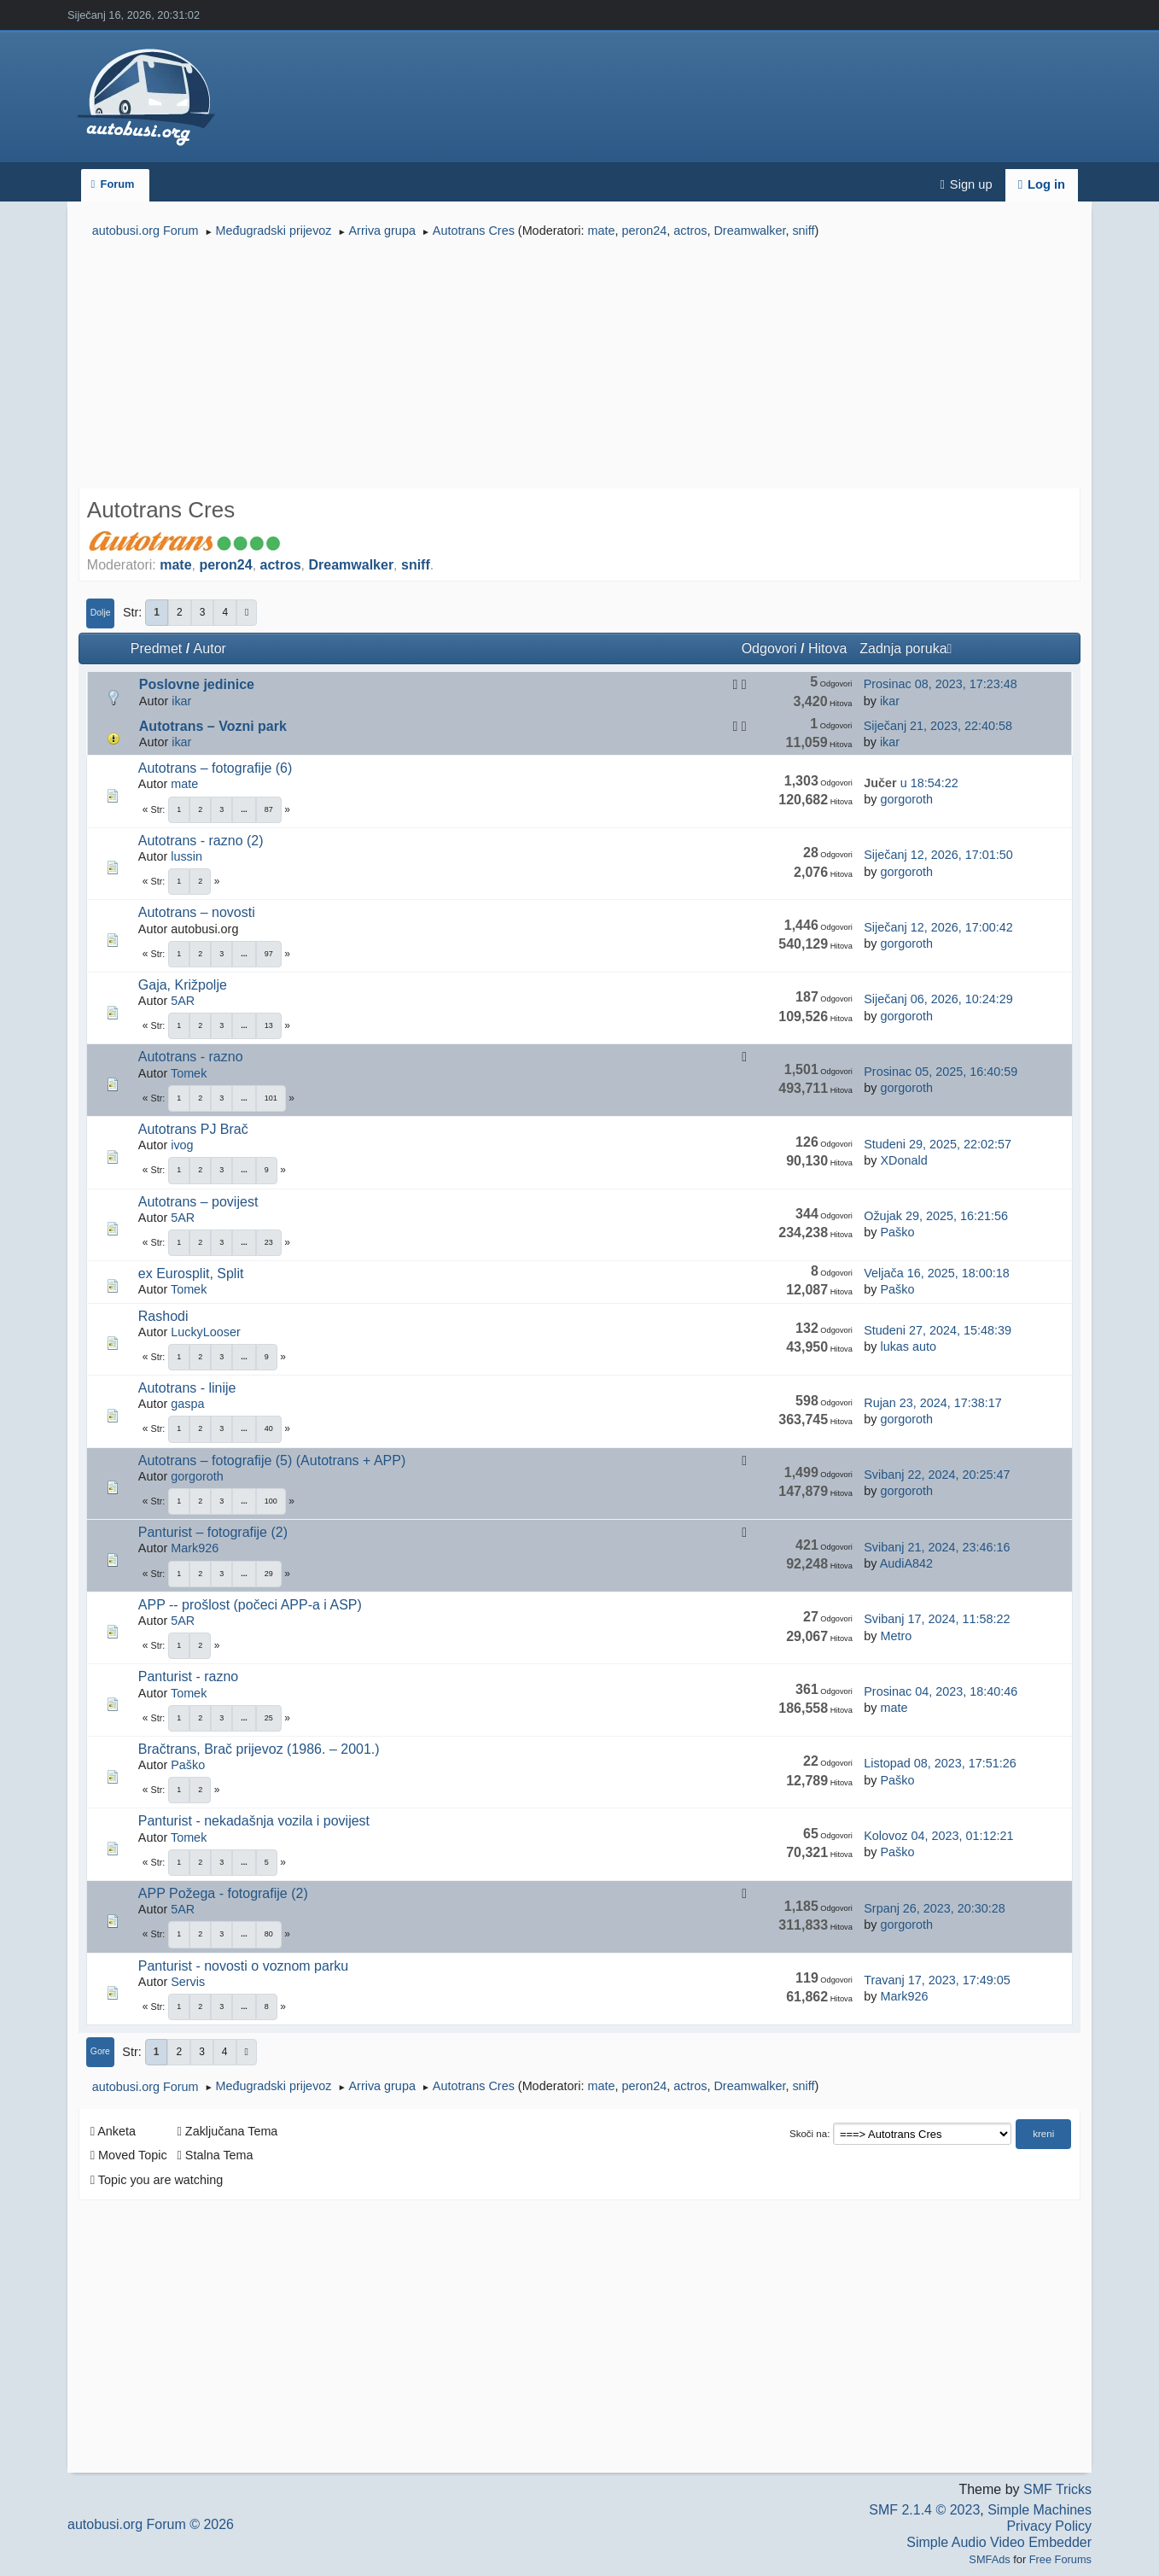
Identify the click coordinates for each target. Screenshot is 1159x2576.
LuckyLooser (206, 1332)
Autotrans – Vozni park (213, 726)
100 (271, 1501)
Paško (897, 1232)
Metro (895, 1636)
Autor (210, 648)
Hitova (827, 648)
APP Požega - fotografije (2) (223, 1893)
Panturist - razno (188, 1676)
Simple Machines (1039, 2510)
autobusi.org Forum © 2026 (150, 2524)
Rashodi (163, 1316)
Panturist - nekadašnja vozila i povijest (254, 1821)
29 (269, 1573)
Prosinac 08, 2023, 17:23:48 (940, 684)
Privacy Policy (1049, 2526)
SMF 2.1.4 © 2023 (924, 2510)
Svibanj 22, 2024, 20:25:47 (937, 1474)
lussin (186, 856)
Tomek (189, 1073)
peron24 (644, 230)
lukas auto (908, 1346)
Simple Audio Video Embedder (999, 2542)
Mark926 (194, 1548)
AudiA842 (906, 1563)
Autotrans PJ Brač (193, 1129)
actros (690, 230)
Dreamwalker (749, 230)
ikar (181, 701)
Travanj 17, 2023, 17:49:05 (937, 1980)
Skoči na (808, 2134)
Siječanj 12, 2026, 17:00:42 (938, 927)
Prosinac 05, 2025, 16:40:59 (940, 1071)
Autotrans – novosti (196, 912)
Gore (100, 2051)
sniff (803, 230)
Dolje (100, 612)
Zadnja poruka (905, 648)
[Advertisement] (579, 365)
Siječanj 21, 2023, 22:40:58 (938, 726)
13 (269, 1025)
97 (269, 953)
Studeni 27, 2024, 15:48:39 (937, 1330)
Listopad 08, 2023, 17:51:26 (940, 1763)
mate (600, 230)
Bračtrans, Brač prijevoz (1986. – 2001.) (259, 1749)
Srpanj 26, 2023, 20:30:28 (934, 1908)
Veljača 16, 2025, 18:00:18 (936, 1273)
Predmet (156, 648)
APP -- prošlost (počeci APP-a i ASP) (250, 1605)
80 (269, 1934)
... (244, 809)
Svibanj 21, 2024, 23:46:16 (937, 1547)
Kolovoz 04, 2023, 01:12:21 (938, 1836)
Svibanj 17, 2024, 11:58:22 (937, 1619)
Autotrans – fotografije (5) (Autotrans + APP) (272, 1460)
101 (271, 1098)
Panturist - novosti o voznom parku (243, 1966)
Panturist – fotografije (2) (213, 1532)
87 (269, 809)
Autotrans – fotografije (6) (215, 768)
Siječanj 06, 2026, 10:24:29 (938, 999)
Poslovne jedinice (196, 684)
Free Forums (1060, 2559)
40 (269, 1428)
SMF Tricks (1057, 2489)
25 (269, 1718)
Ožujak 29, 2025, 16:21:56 (936, 1216)
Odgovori (769, 648)
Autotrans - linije (187, 1388)
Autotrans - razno (190, 1056)
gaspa (187, 1404)
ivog (182, 1145)
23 (269, 1242)
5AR (183, 1001)
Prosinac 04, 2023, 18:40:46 (940, 1691)
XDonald (903, 1160)
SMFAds (989, 2559)
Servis (188, 1982)
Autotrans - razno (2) (201, 840)
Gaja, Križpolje (182, 985)
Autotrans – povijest (198, 1202)
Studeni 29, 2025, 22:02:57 (937, 1144)
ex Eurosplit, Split (191, 1273)
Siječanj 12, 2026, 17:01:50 (938, 855)
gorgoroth (906, 799)
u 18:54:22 (911, 783)
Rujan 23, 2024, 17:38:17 (933, 1403)
